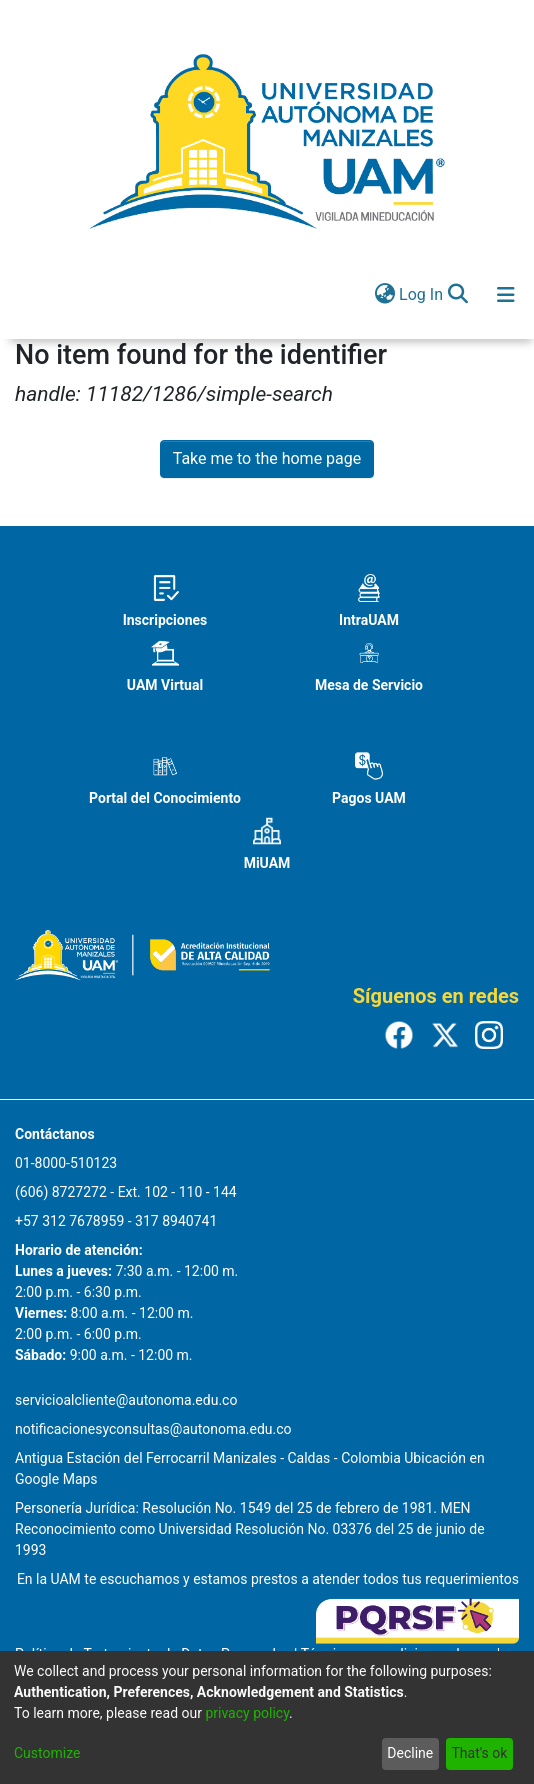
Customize (47, 1753)
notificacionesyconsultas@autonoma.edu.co (153, 1429)
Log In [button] (422, 294)
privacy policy (247, 1713)
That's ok (479, 1753)
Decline (410, 1753)
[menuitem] (384, 295)
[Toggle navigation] (506, 295)
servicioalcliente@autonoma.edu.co (126, 1400)
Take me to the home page (267, 458)
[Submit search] (457, 295)
